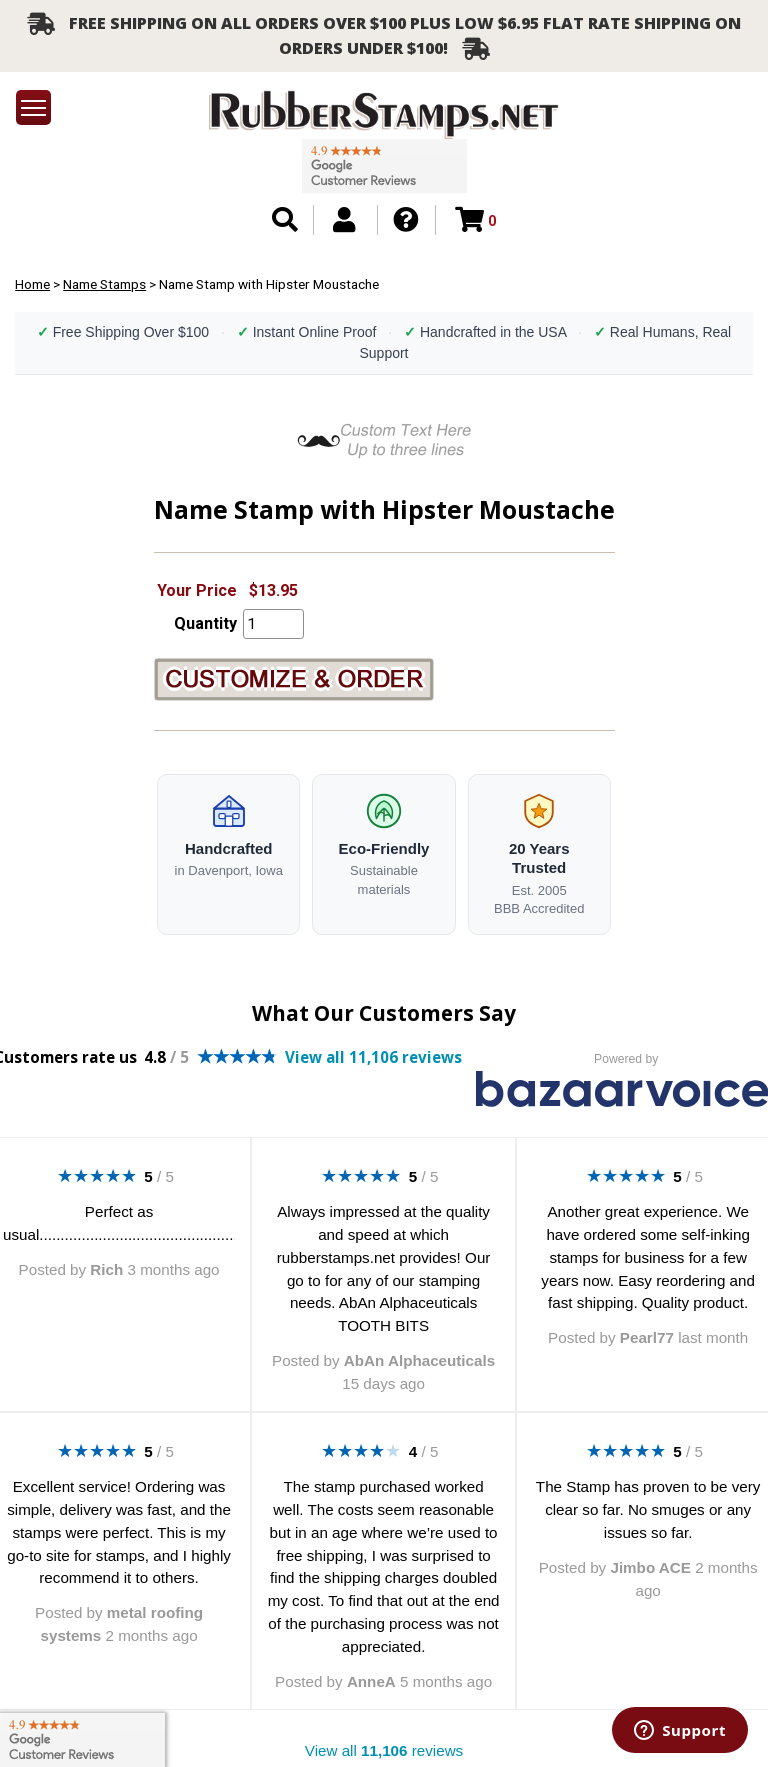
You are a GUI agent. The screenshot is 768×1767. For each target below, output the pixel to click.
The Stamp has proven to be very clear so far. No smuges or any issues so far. (648, 1509)
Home (32, 284)
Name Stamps (104, 284)
